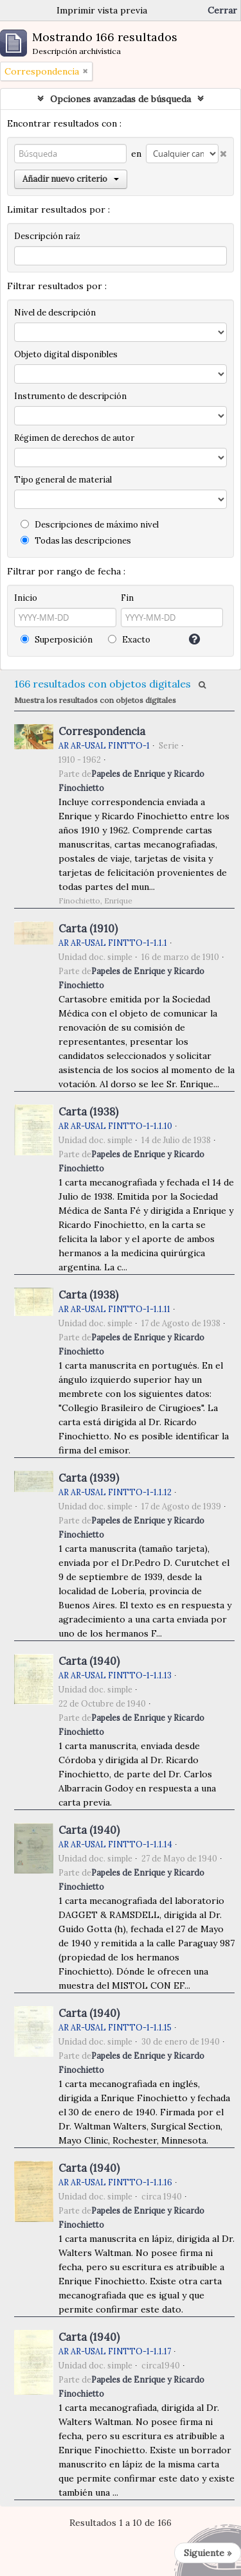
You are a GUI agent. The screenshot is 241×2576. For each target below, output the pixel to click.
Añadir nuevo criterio (70, 178)
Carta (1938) (88, 1111)
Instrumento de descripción (70, 396)
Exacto (129, 639)
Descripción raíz (47, 236)
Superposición (57, 639)
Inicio (25, 597)
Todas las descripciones (76, 540)
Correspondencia (101, 731)
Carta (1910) (88, 928)
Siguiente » (207, 2553)
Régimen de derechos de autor (74, 437)
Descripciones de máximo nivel (90, 524)
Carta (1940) (89, 1661)
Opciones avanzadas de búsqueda (120, 99)
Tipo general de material (63, 479)
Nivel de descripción (55, 312)
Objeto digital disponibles (66, 354)
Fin (127, 597)
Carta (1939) (88, 1477)
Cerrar (222, 10)
